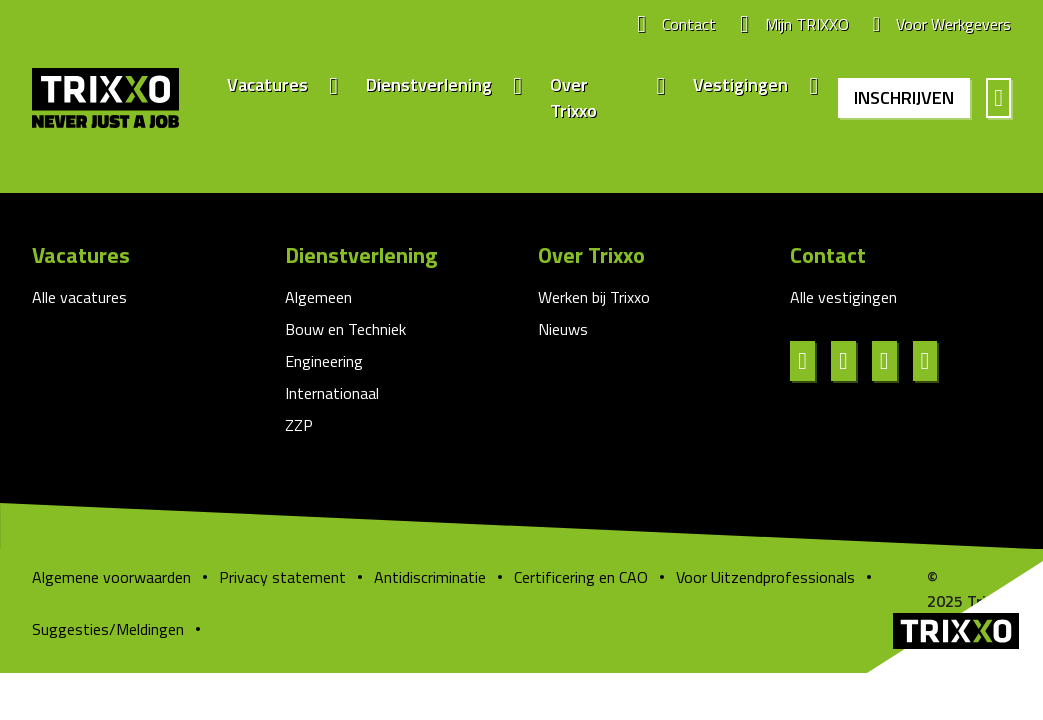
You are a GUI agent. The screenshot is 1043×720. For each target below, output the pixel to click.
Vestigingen (740, 85)
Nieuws (563, 329)
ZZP (299, 425)
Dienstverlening (429, 85)
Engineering (324, 361)
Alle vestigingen (843, 297)
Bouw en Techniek (345, 329)
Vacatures (267, 85)
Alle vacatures (79, 297)
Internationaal (332, 393)
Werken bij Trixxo (594, 297)
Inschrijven (904, 97)
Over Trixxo (573, 98)
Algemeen (318, 297)
